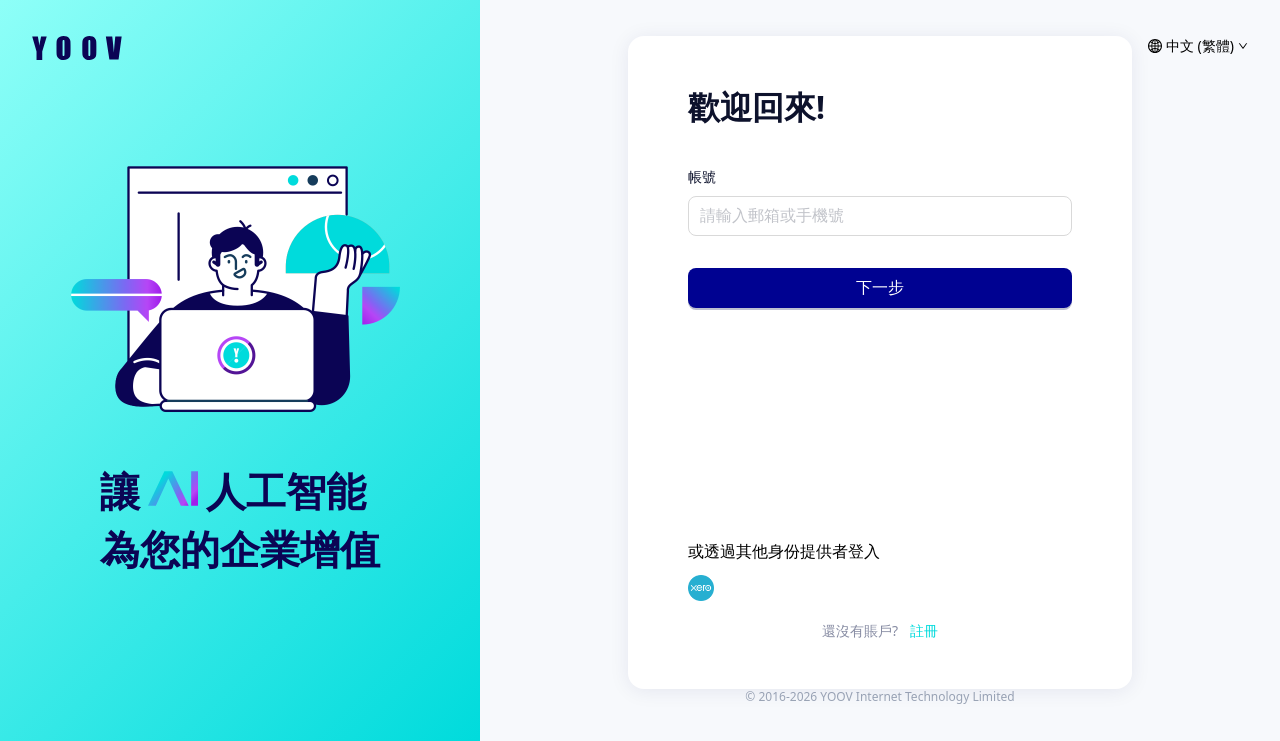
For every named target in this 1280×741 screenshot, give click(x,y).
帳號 (702, 177)
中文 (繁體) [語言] (1198, 46)
